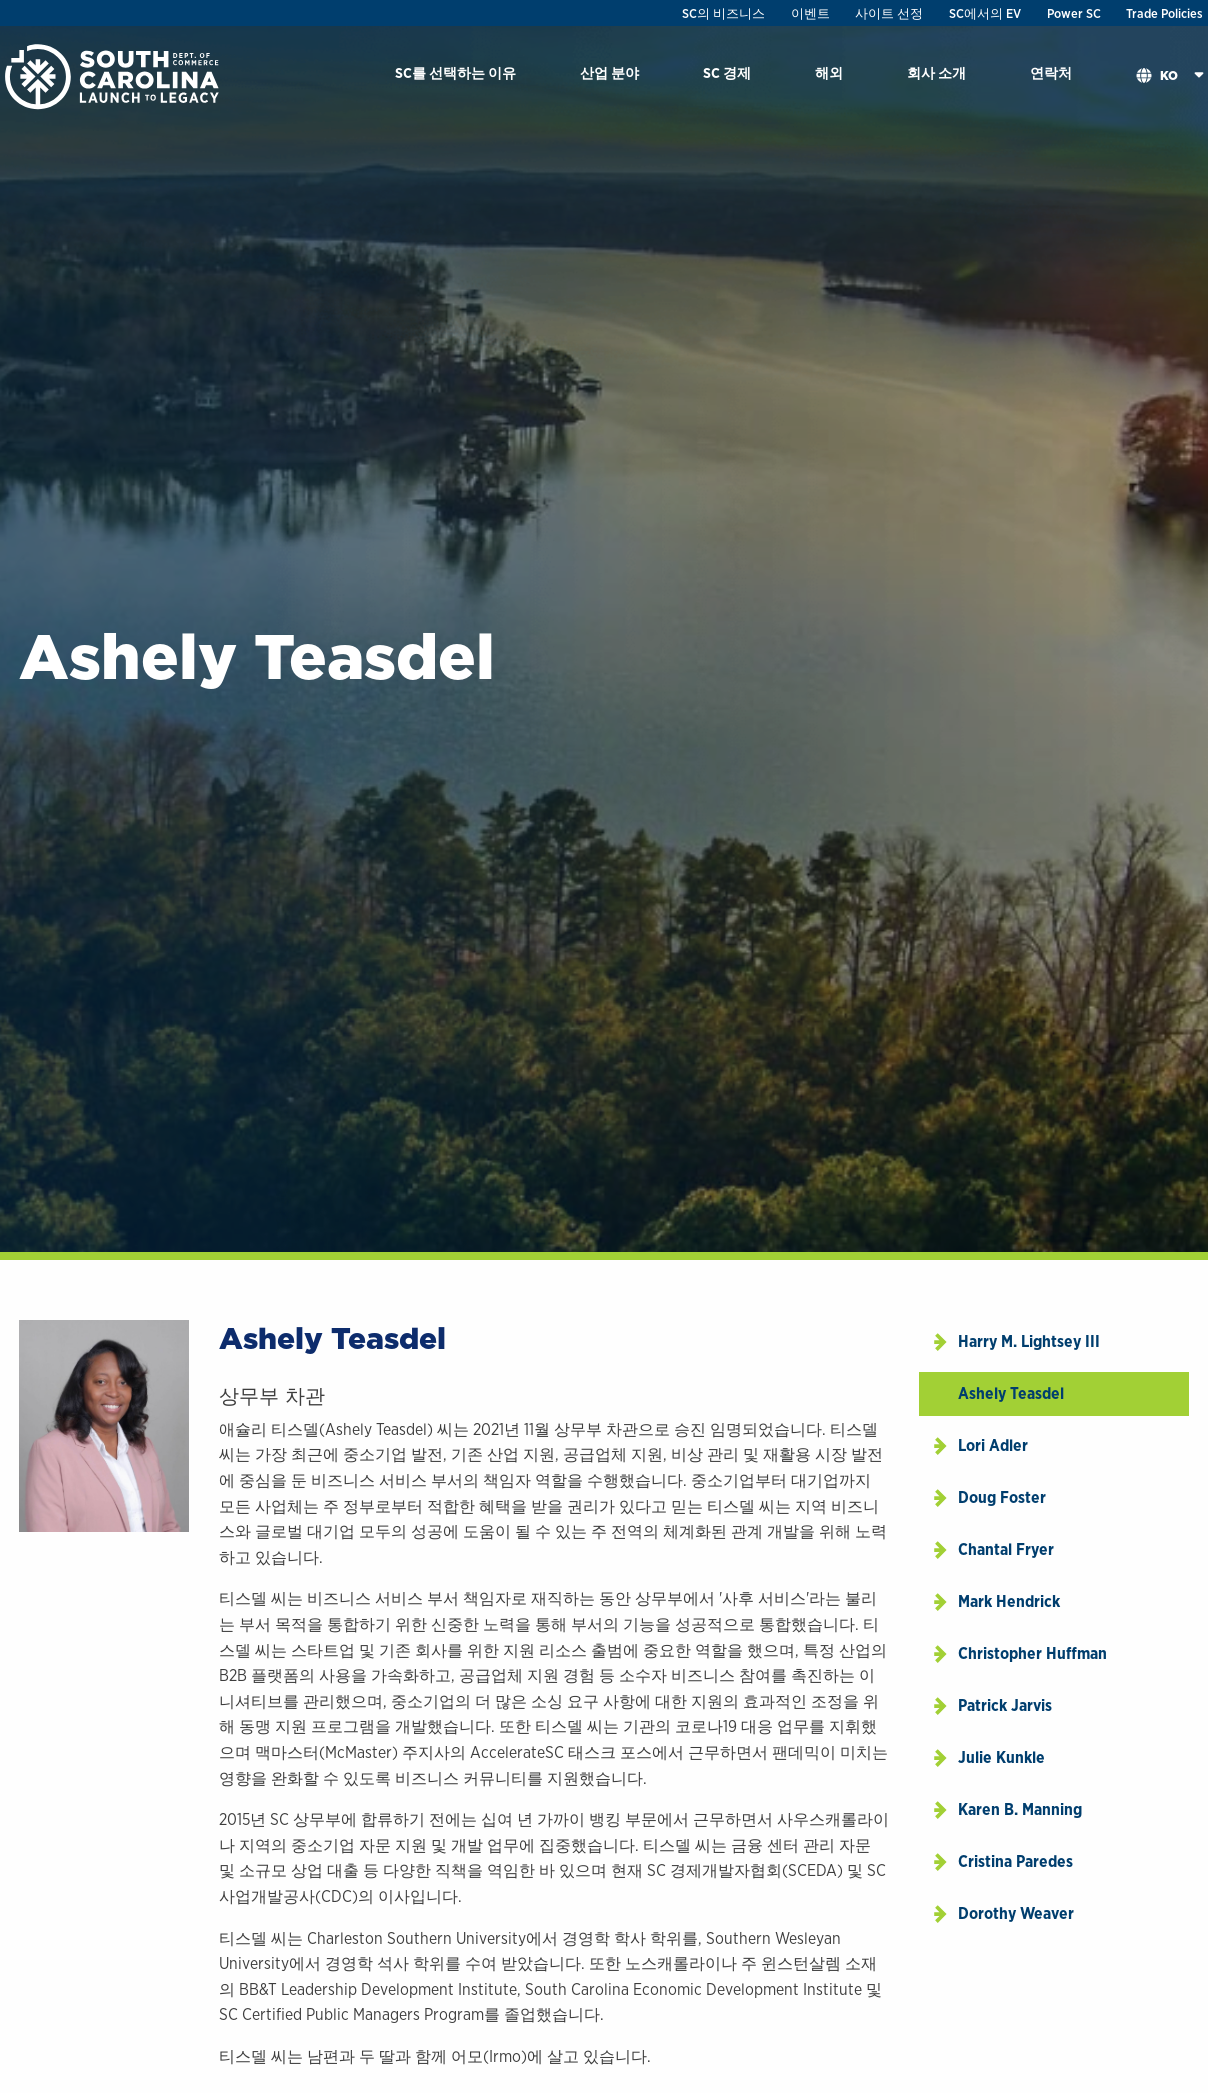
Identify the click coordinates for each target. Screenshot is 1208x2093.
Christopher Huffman (1032, 1653)
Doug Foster (1002, 1497)
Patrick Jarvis (1005, 1705)
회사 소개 (936, 72)
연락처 (1051, 72)
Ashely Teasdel (1011, 1393)
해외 (829, 72)
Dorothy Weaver (1016, 1913)
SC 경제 (727, 72)
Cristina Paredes (1015, 1861)
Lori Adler (993, 1445)
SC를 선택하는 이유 (455, 72)
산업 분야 (609, 72)
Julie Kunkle (1001, 1757)
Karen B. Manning (1020, 1809)
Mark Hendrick (1009, 1601)
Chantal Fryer (1006, 1549)
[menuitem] (455, 76)
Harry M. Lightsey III (1029, 1341)
